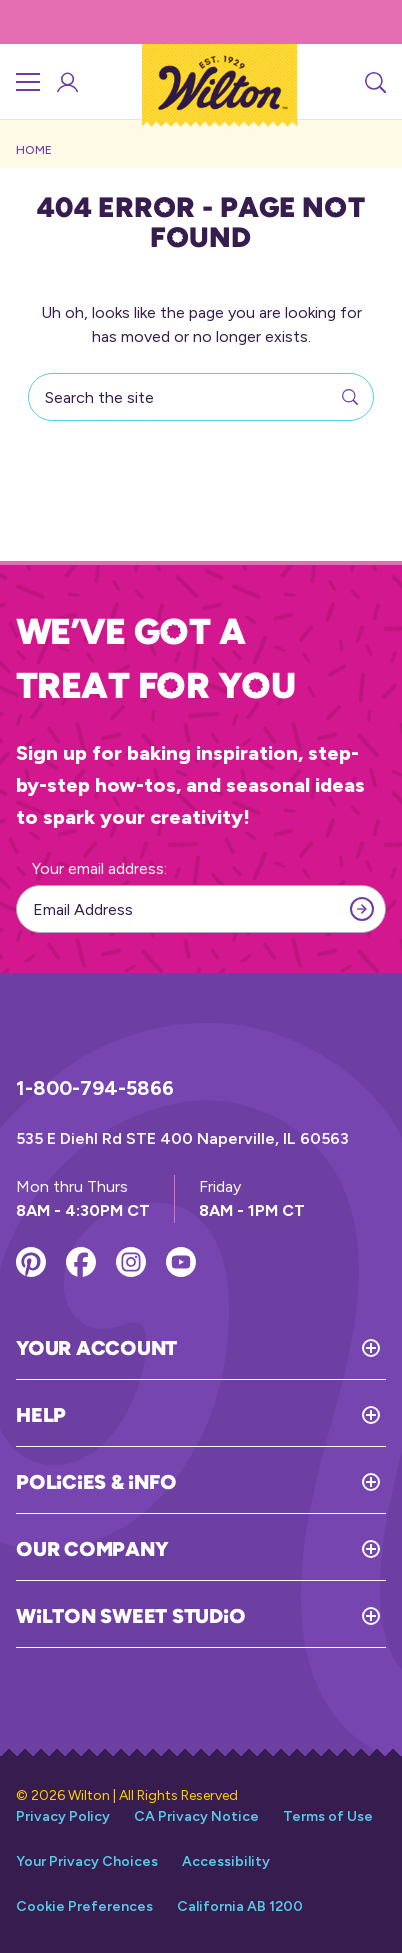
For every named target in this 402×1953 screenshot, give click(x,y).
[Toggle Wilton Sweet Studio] (315, 1616)
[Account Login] (66, 82)
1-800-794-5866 (95, 1088)
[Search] (374, 82)
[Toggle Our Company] (277, 1549)
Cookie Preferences (84, 1906)
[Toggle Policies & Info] (281, 1482)
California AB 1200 (240, 1906)
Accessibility (226, 1861)
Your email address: (99, 868)
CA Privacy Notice (196, 1816)
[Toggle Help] (226, 1415)
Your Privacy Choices (87, 1861)
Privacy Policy (63, 1816)
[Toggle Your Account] (281, 1348)
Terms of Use (328, 1816)
